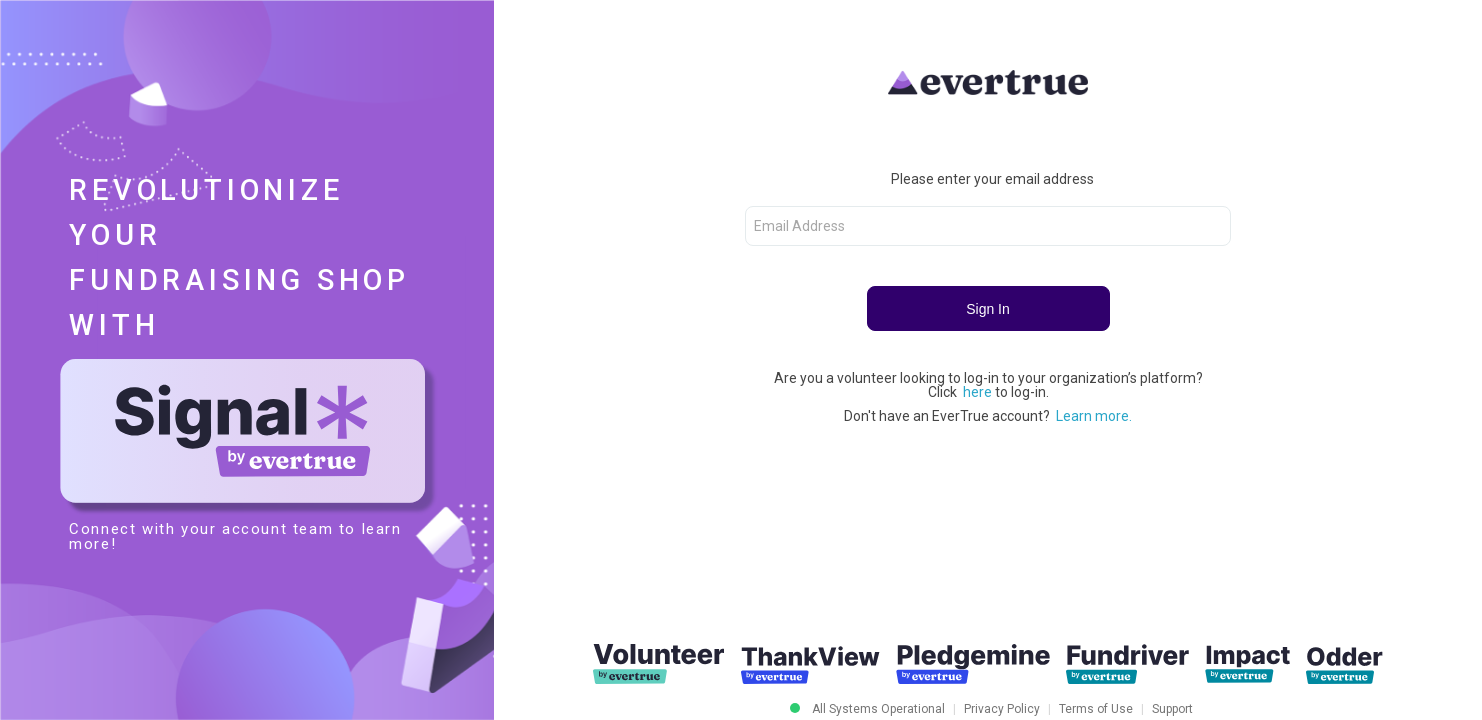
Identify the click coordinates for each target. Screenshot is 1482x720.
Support (1172, 709)
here (979, 392)
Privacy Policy (1002, 709)
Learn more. (1094, 416)
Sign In (988, 309)
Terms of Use (1096, 709)
